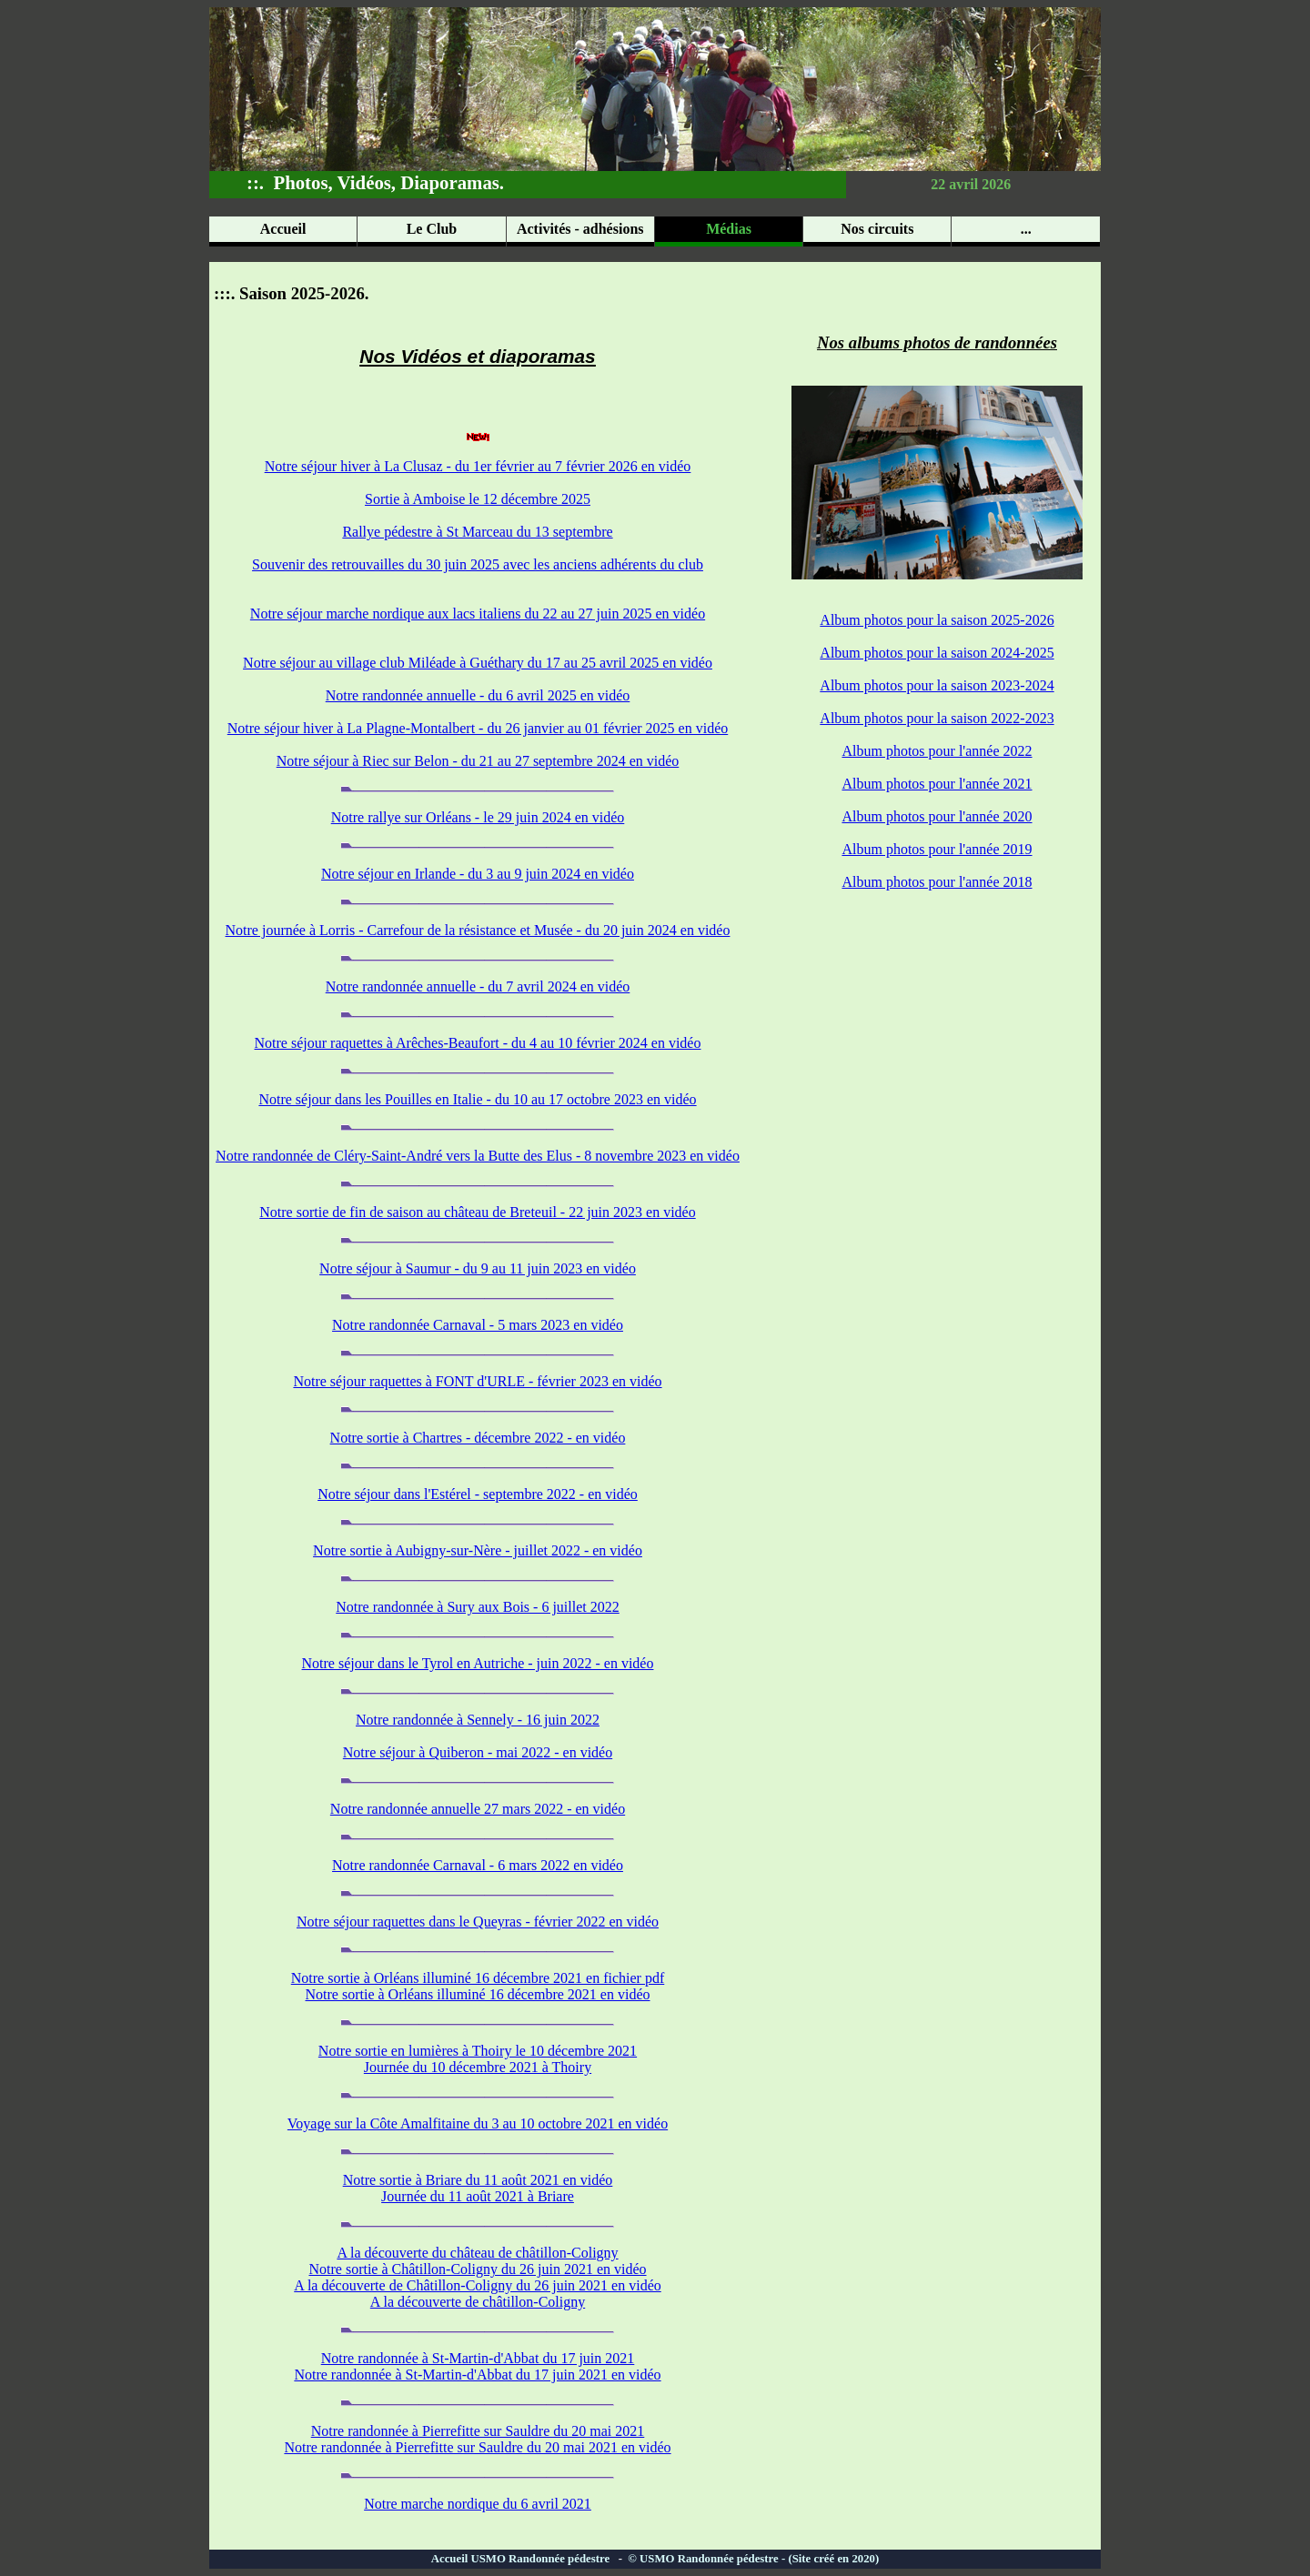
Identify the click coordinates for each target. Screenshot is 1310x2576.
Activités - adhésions (580, 228)
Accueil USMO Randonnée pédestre (525, 2558)
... (1026, 228)
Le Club (432, 228)
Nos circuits (877, 228)
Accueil (283, 228)
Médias (728, 228)
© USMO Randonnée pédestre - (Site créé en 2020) (752, 2558)
